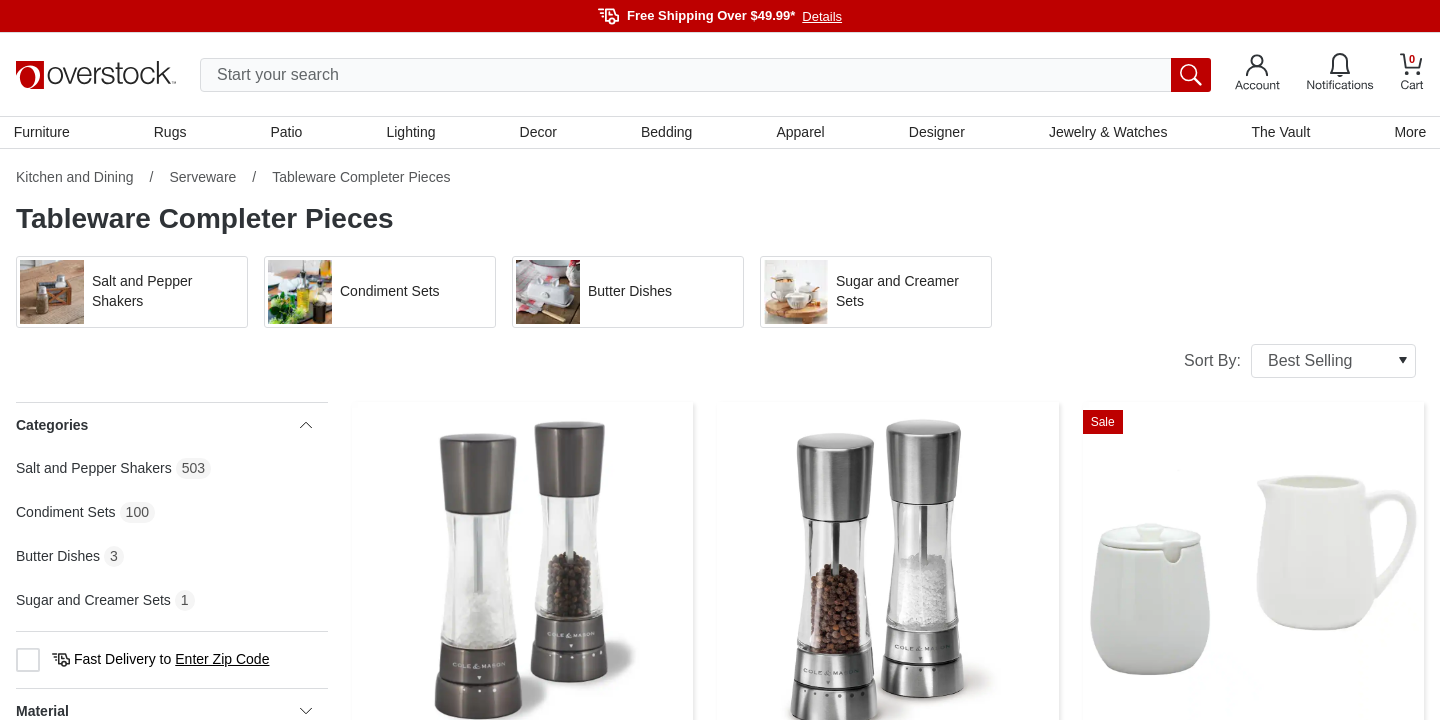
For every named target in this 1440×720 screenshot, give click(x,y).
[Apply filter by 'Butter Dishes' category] (628, 294)
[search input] (705, 75)
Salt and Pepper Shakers (94, 470)
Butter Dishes (58, 558)
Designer (936, 133)
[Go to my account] (1257, 75)
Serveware (202, 179)
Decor (538, 133)
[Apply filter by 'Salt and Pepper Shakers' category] (132, 294)
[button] (132, 294)
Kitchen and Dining (75, 179)
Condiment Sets (66, 514)
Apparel (800, 133)
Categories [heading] (164, 427)
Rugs (172, 133)
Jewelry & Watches (1106, 133)
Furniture (44, 133)
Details (822, 16)
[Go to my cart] (1412, 74)
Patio (288, 133)
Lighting (411, 133)
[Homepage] (96, 75)
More (1408, 133)
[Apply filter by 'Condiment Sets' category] (380, 294)
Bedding (666, 133)
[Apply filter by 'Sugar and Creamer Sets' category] (876, 294)
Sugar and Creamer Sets (93, 602)
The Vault (1279, 133)
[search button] (1191, 75)
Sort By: (1300, 363)
